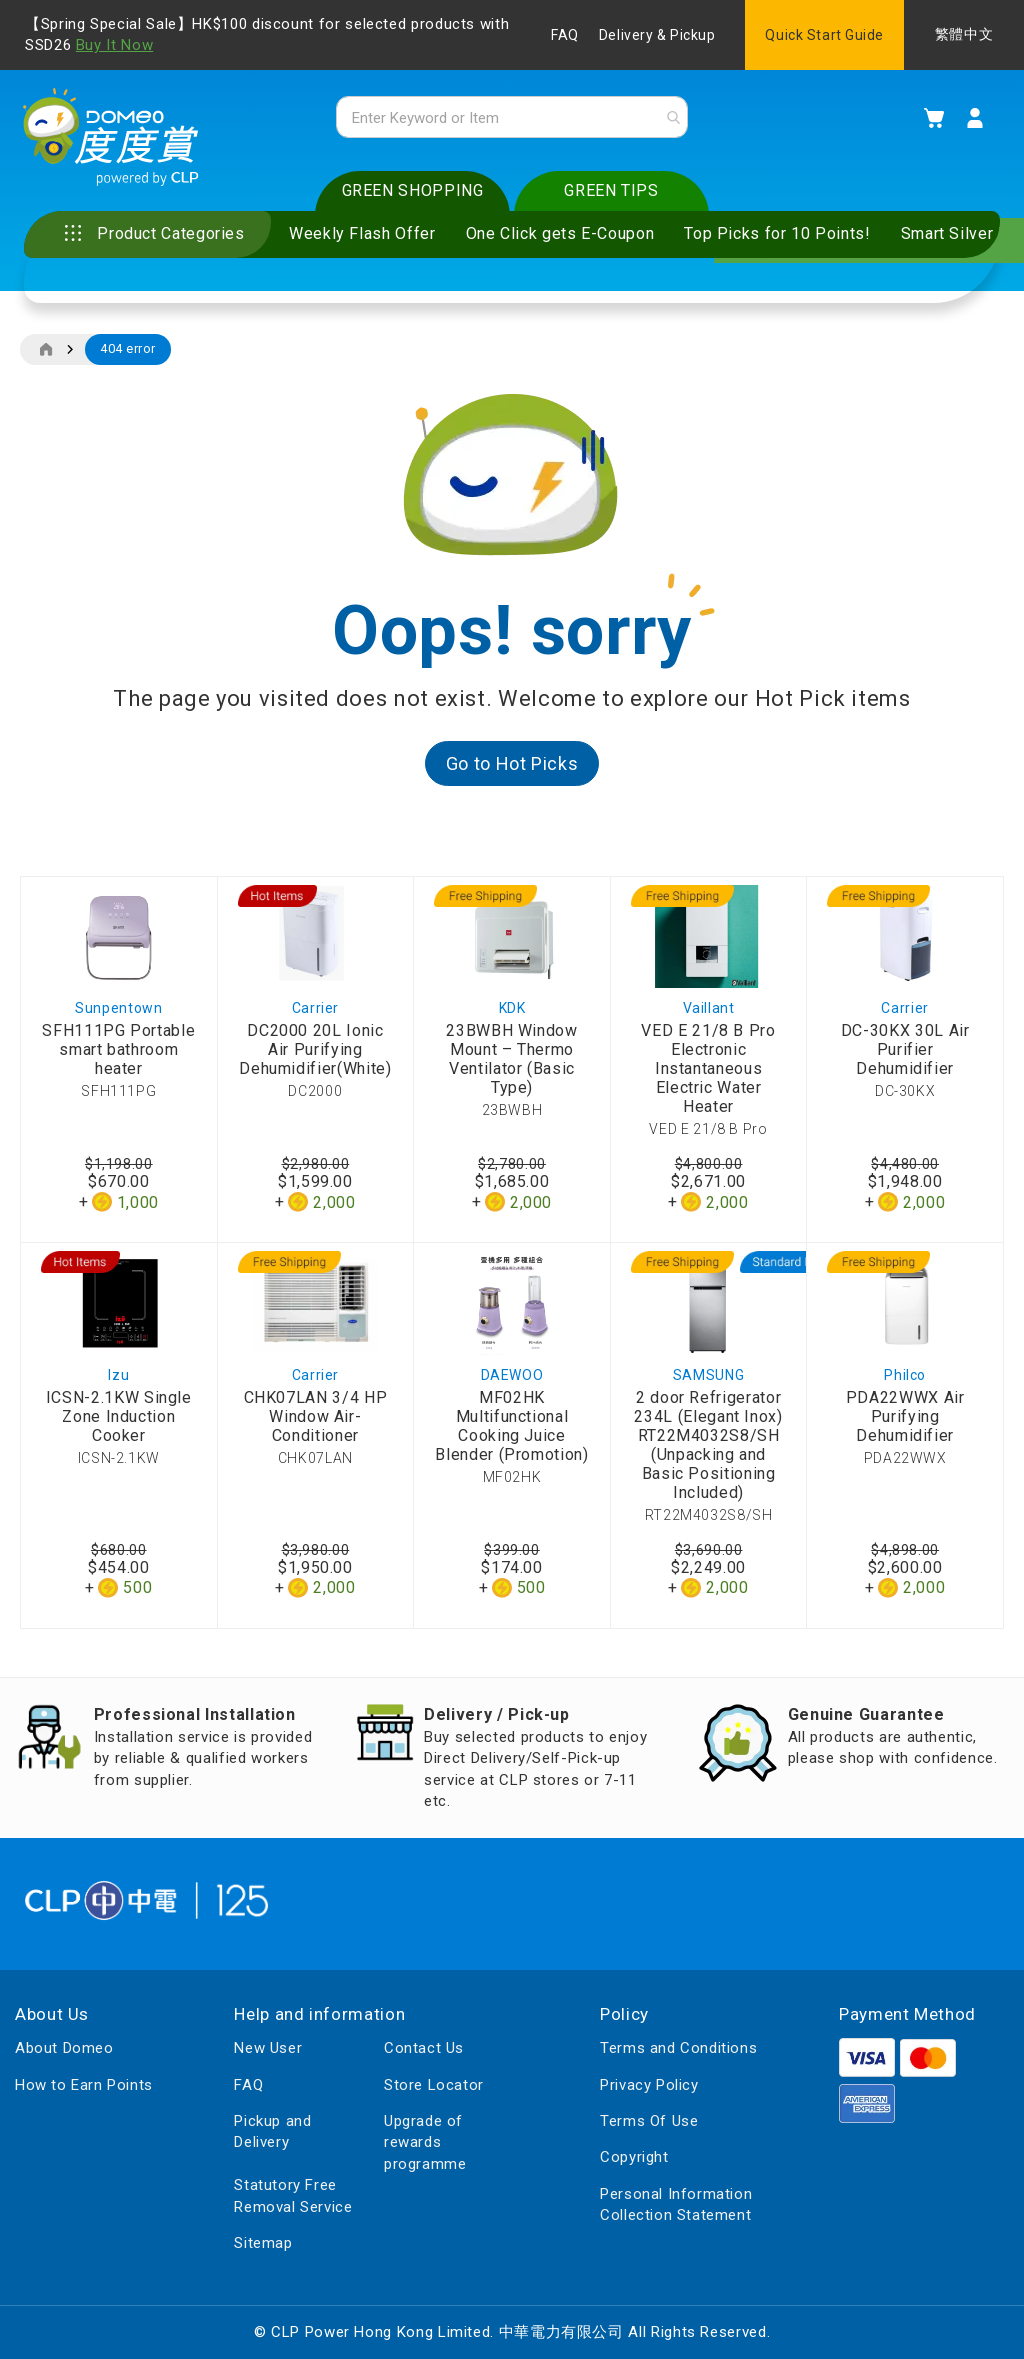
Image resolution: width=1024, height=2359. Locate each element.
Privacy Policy (649, 2085)
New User (268, 2049)
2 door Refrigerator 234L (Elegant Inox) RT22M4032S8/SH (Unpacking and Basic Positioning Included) (708, 1449)
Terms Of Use (649, 2121)
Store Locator (434, 2085)
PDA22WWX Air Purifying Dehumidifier (905, 1420)
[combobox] (511, 119)
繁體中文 (964, 34)
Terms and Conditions (678, 2049)
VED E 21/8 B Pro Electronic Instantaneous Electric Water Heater (708, 1073)
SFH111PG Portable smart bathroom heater (118, 1054)
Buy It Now (114, 45)
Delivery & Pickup (657, 35)
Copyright (634, 2158)
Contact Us (424, 2049)
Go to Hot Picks (512, 767)
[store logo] (115, 141)
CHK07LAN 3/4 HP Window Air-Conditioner (316, 1420)
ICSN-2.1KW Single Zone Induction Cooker (119, 1420)
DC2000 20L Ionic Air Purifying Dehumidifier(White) (315, 1054)
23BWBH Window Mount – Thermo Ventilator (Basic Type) (511, 1064)
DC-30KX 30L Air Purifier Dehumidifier (905, 1054)
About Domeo (64, 2049)
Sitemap (263, 2243)
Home (45, 354)
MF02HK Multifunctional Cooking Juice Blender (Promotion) (511, 1430)
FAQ (565, 35)
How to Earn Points (84, 2085)
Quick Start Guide (824, 35)
